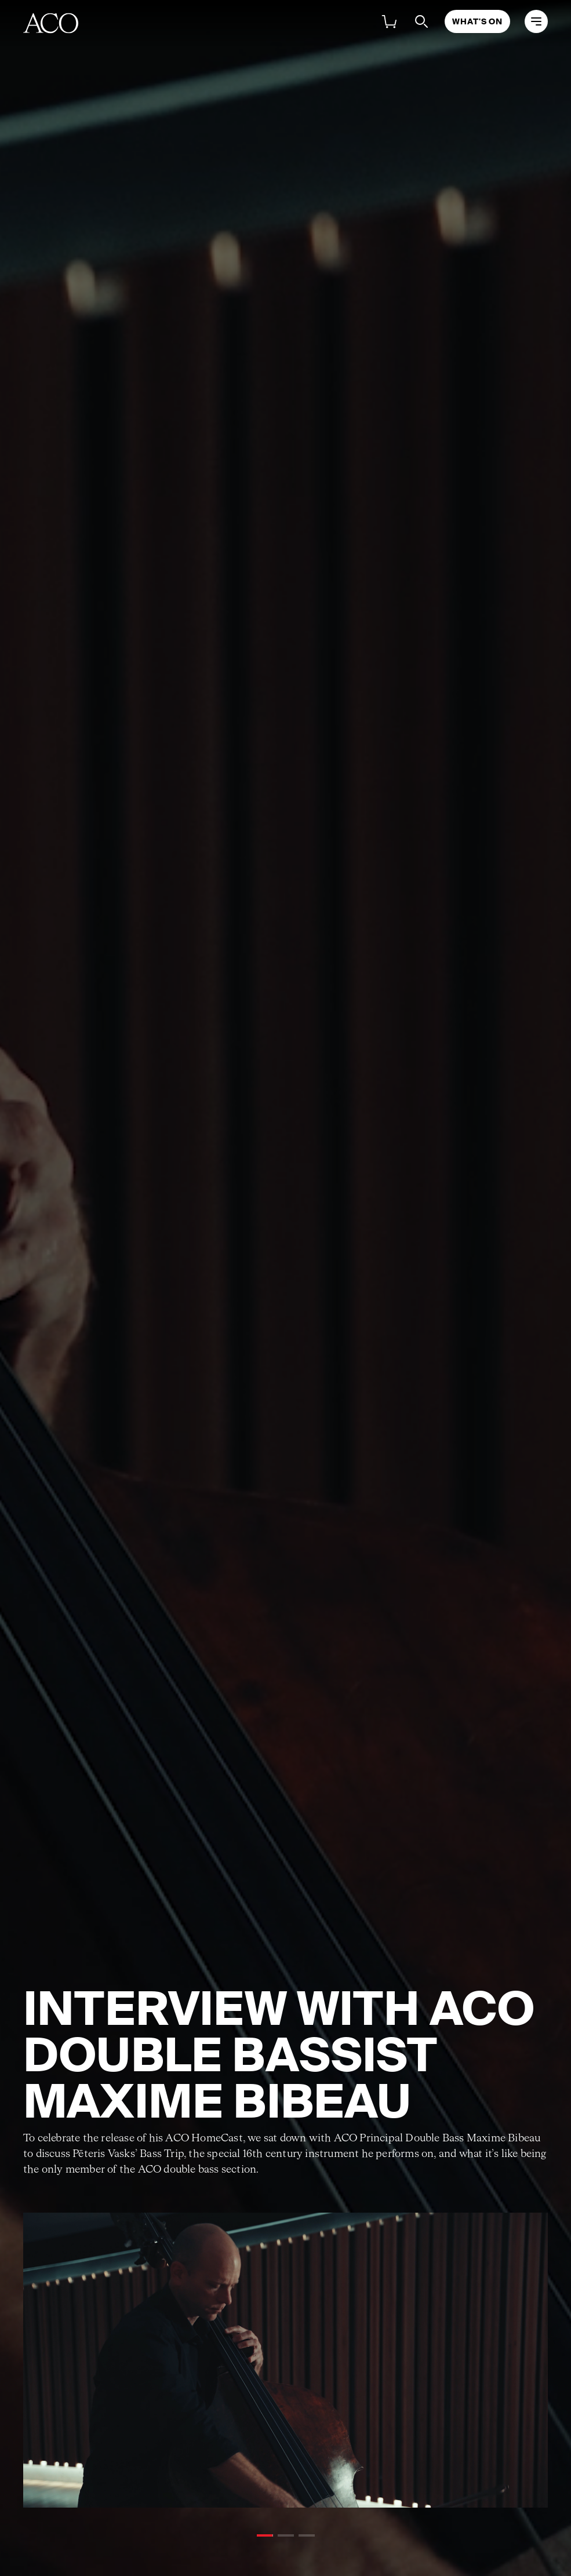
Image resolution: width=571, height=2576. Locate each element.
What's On (477, 21)
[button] (265, 2535)
